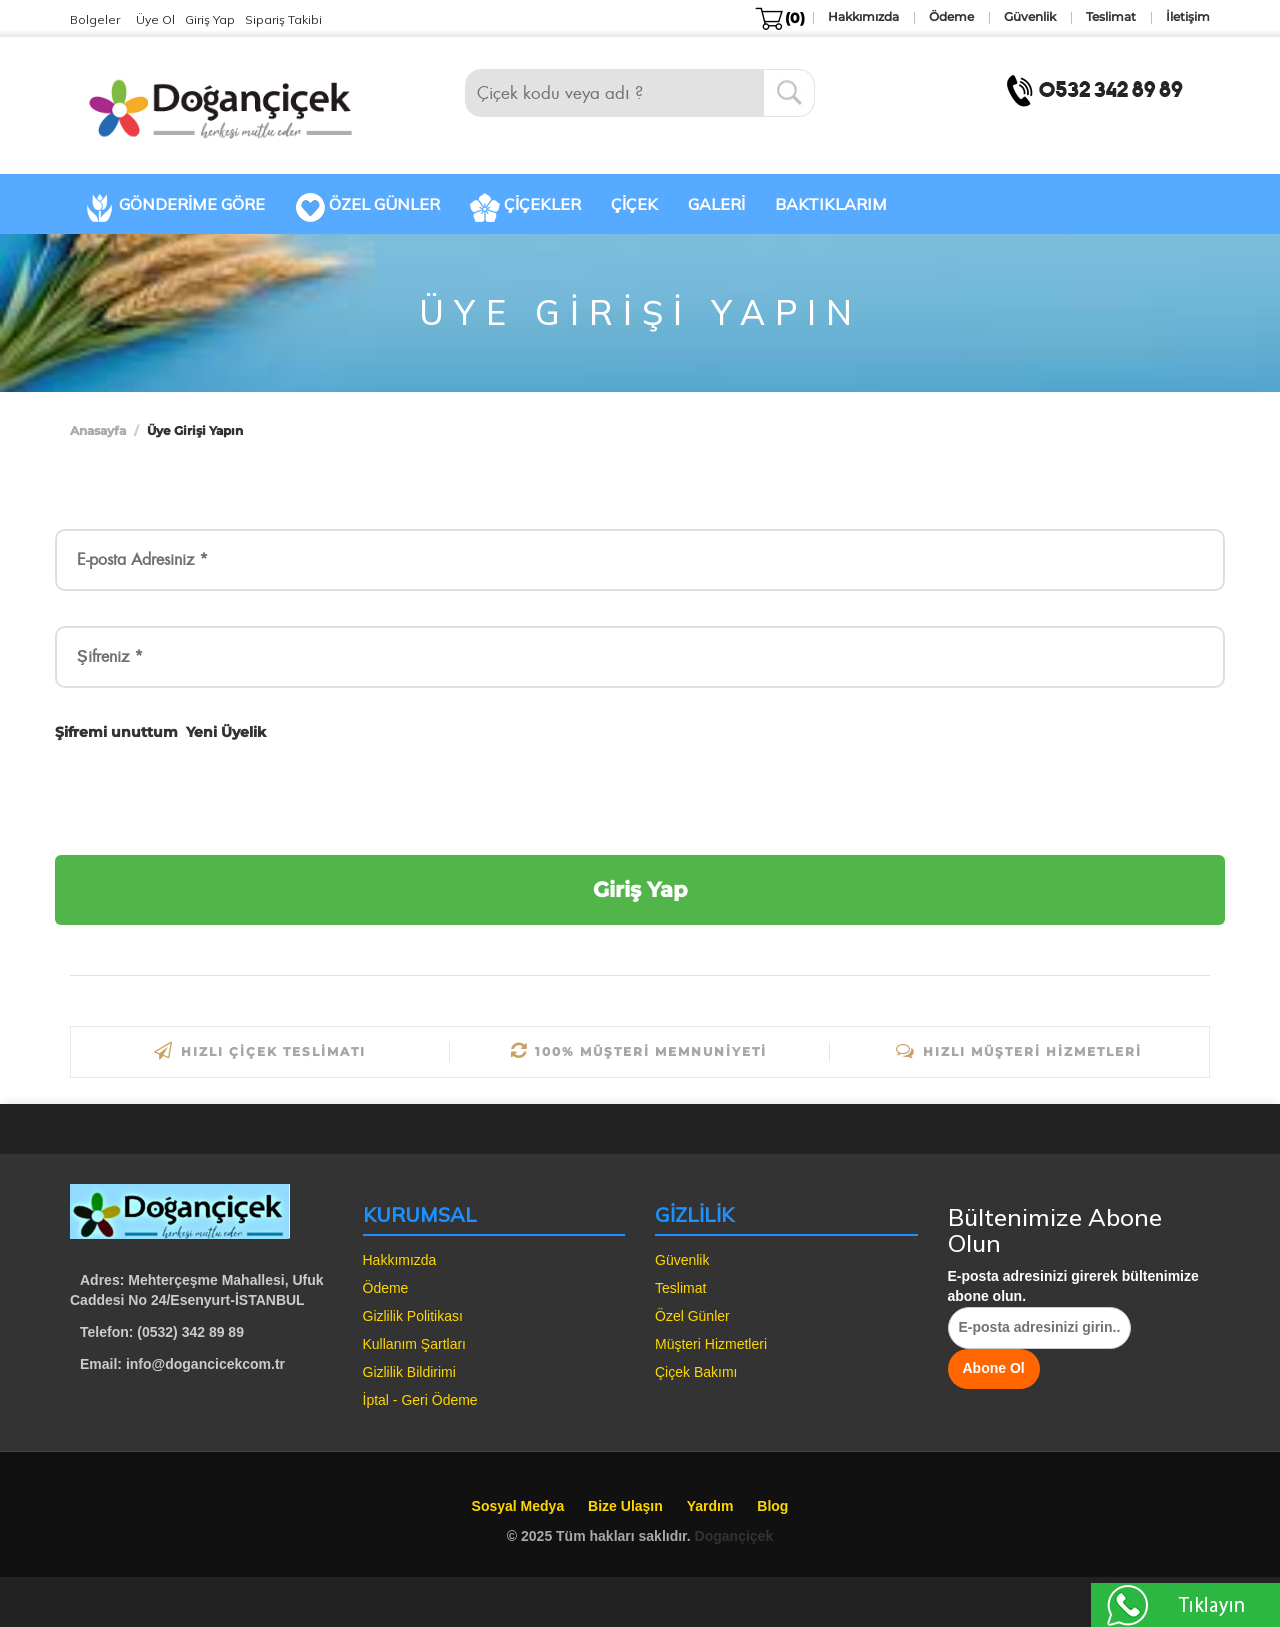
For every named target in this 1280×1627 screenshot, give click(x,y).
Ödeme (386, 1288)
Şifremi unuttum (116, 732)
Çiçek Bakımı (696, 1372)
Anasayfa (98, 430)
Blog (772, 1506)
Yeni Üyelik (226, 732)
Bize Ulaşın (625, 1506)
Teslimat (680, 1288)
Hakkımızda (400, 1260)
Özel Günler (692, 1316)
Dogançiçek (734, 1536)
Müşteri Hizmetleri (711, 1344)
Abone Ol (994, 1368)
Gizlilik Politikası (413, 1316)
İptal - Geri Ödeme (420, 1400)
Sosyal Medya (518, 1506)
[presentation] (207, 797)
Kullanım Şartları (414, 1344)
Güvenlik (682, 1260)
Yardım (710, 1506)
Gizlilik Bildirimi (409, 1372)
